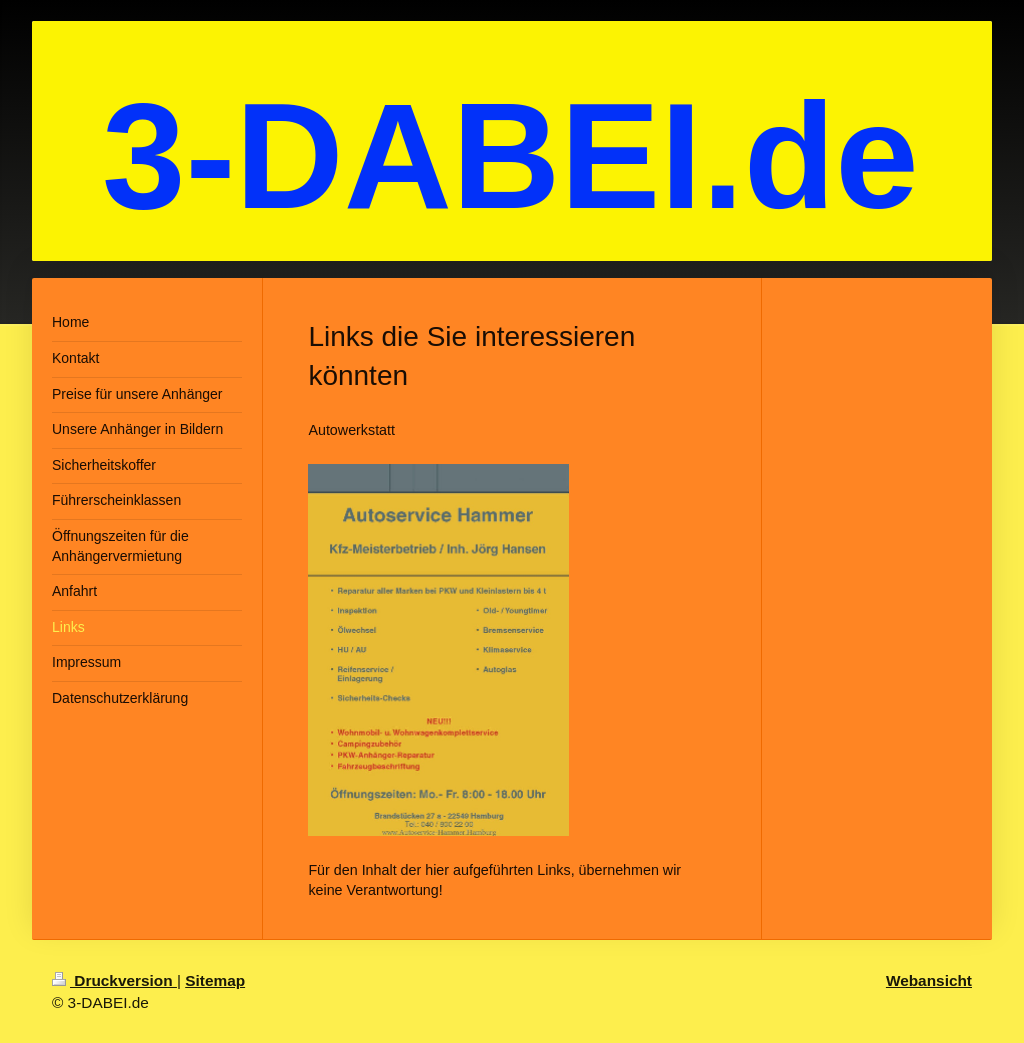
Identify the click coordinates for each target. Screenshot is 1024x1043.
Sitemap (215, 980)
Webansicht (929, 980)
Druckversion (114, 980)
